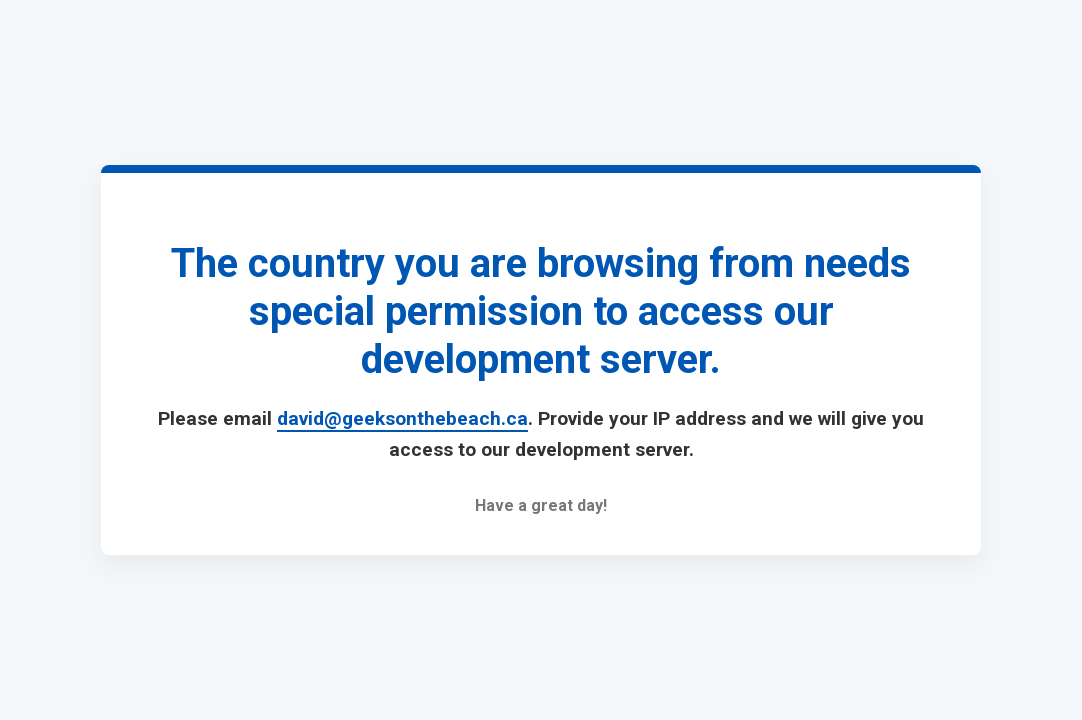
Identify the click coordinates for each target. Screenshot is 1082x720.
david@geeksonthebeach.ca (402, 418)
